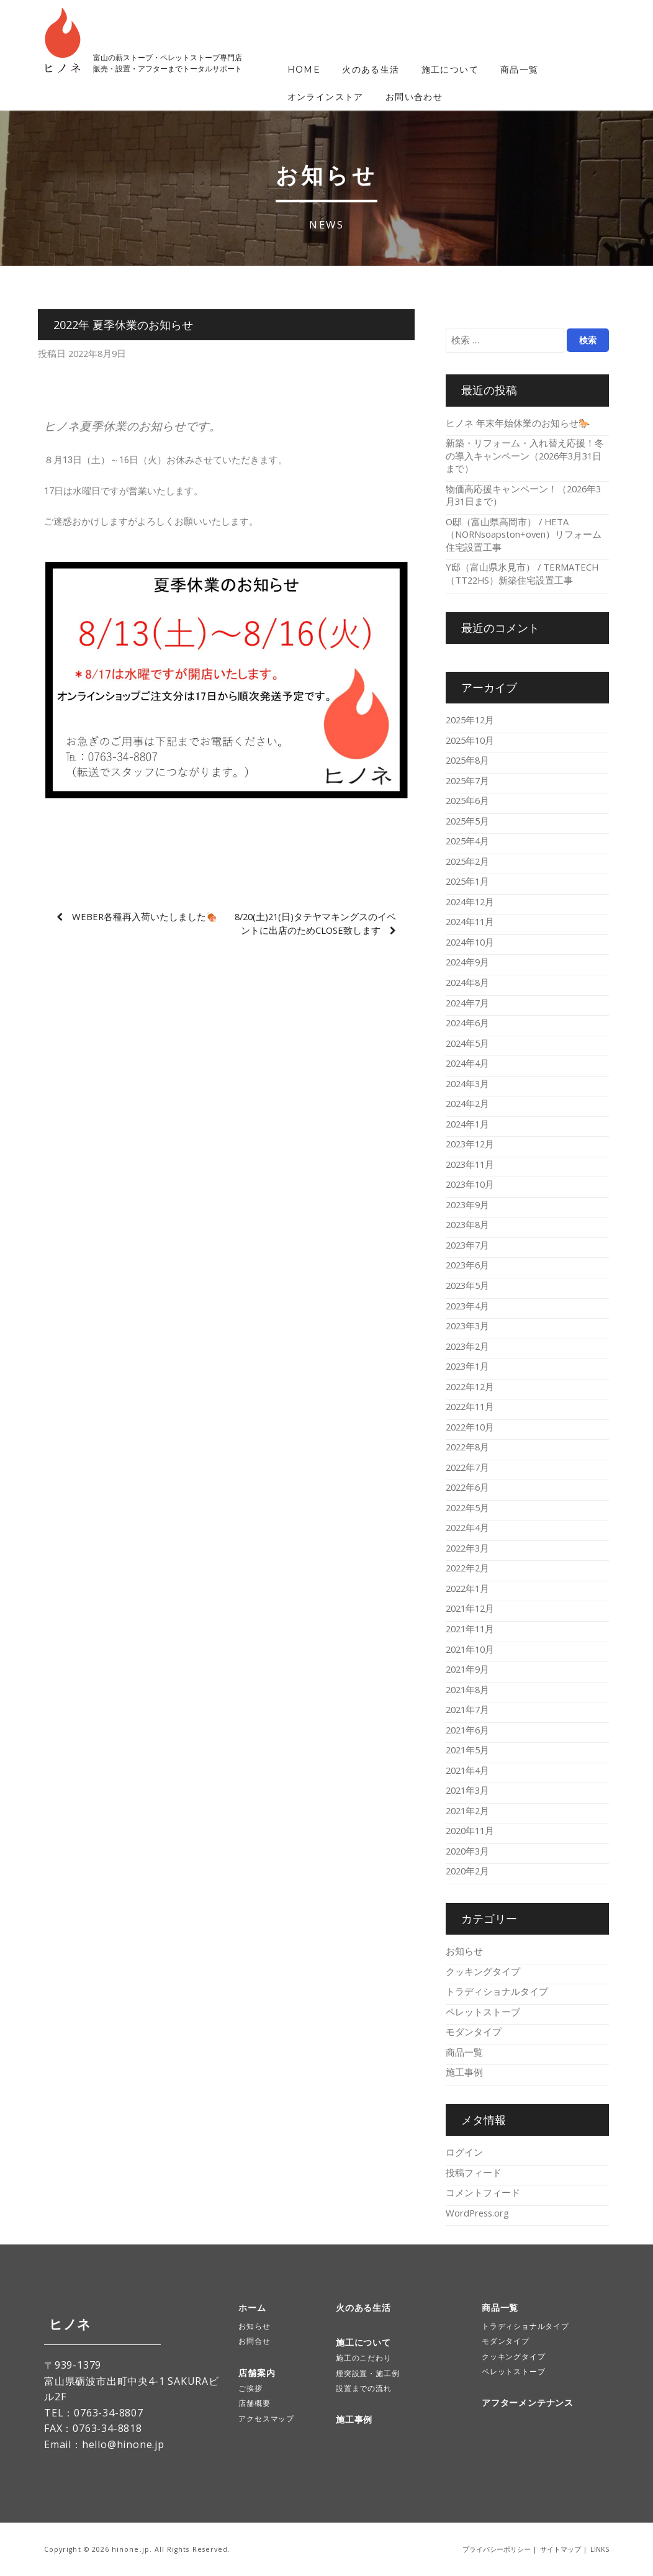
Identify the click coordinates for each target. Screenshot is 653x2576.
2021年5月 (467, 1749)
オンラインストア (325, 96)
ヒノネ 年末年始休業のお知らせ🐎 (518, 423)
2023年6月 (467, 1265)
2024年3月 (467, 1083)
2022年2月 (467, 1567)
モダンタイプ (474, 2031)
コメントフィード (483, 2192)
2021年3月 (467, 1790)
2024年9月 (467, 962)
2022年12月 (470, 1386)
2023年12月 (470, 1143)
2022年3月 (467, 1548)
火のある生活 (370, 69)
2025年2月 (467, 861)
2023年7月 (467, 1245)
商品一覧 (519, 69)
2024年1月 (467, 1124)
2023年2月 (467, 1346)
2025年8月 (467, 760)
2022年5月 (467, 1507)
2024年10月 (470, 942)
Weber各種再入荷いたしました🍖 (144, 916)
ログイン (464, 2152)
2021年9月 (467, 1669)
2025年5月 (467, 821)
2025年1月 (467, 881)
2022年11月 (470, 1406)
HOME (304, 69)
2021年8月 (467, 1689)
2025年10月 (470, 740)
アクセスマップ (266, 2418)
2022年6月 (467, 1487)
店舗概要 (254, 2403)
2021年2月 (467, 1810)
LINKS (599, 2549)
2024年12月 (470, 901)
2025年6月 (467, 800)
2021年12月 (470, 1608)
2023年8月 (467, 1224)
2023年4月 (467, 1305)
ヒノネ (65, 2324)
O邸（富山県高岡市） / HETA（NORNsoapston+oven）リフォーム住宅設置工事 (523, 534)
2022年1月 (467, 1588)
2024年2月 (467, 1103)
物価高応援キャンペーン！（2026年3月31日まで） (523, 495)
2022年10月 (470, 1427)
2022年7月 (467, 1467)
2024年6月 (467, 1022)
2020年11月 (470, 1830)
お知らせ (464, 1951)
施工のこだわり (364, 2357)
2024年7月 (467, 1003)
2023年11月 (470, 1164)
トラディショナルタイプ (497, 1991)
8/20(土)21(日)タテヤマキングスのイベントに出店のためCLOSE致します (315, 923)
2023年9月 (467, 1204)
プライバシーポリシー (496, 2549)
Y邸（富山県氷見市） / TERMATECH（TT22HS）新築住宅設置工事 (522, 573)
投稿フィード (474, 2172)
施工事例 (464, 2072)
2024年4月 (467, 1063)
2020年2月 (467, 1870)
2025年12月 (470, 719)
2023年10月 (470, 1184)
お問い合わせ (414, 96)
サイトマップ (560, 2549)
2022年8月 (467, 1446)
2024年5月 (467, 1043)
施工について (450, 69)
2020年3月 (467, 1851)
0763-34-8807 (108, 2413)
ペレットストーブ (483, 2011)
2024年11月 (470, 921)
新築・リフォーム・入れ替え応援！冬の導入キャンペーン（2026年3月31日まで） (525, 455)
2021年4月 (467, 1770)
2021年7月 (467, 1709)
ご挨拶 (250, 2388)
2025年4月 (467, 840)
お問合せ (254, 2341)
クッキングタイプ (483, 1971)
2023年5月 (467, 1285)
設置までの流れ (364, 2388)
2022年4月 (467, 1527)
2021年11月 (470, 1628)
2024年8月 (467, 982)
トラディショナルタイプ (525, 2326)
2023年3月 (467, 1325)
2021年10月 (470, 1649)
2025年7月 (467, 780)
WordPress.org (477, 2213)
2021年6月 (467, 1730)
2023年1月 (467, 1366)
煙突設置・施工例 (367, 2373)
